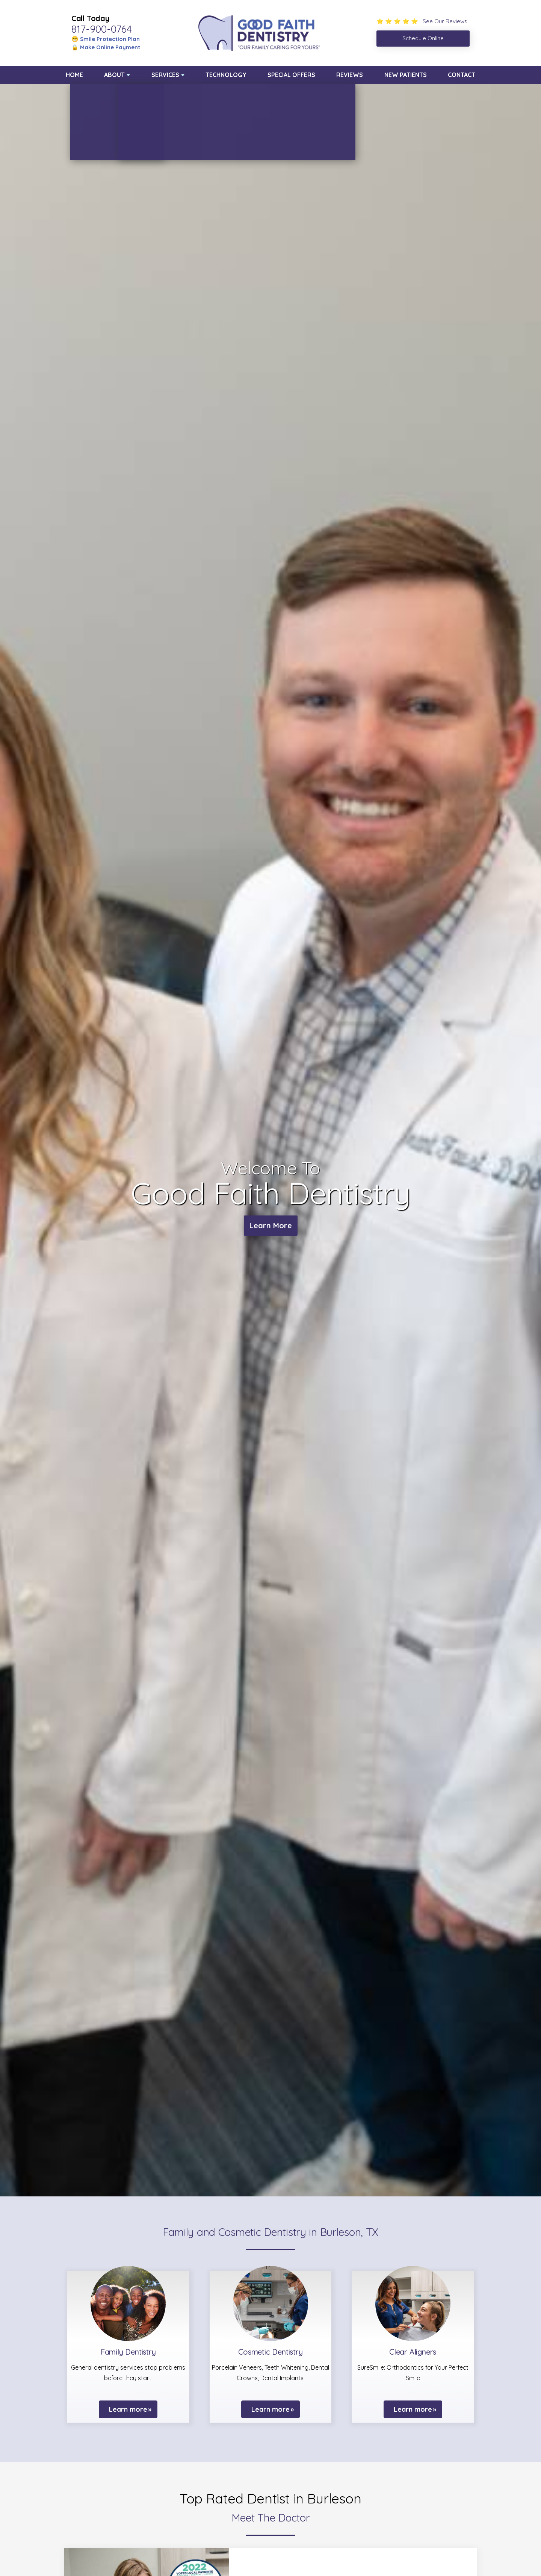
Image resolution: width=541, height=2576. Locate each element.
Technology (226, 75)
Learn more (128, 2409)
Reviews (349, 75)
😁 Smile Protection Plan (105, 38)
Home (74, 75)
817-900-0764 (101, 29)
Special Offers (291, 75)
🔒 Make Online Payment (105, 47)
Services (165, 75)
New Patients (405, 75)
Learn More (270, 1225)
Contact (461, 75)
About (114, 75)
